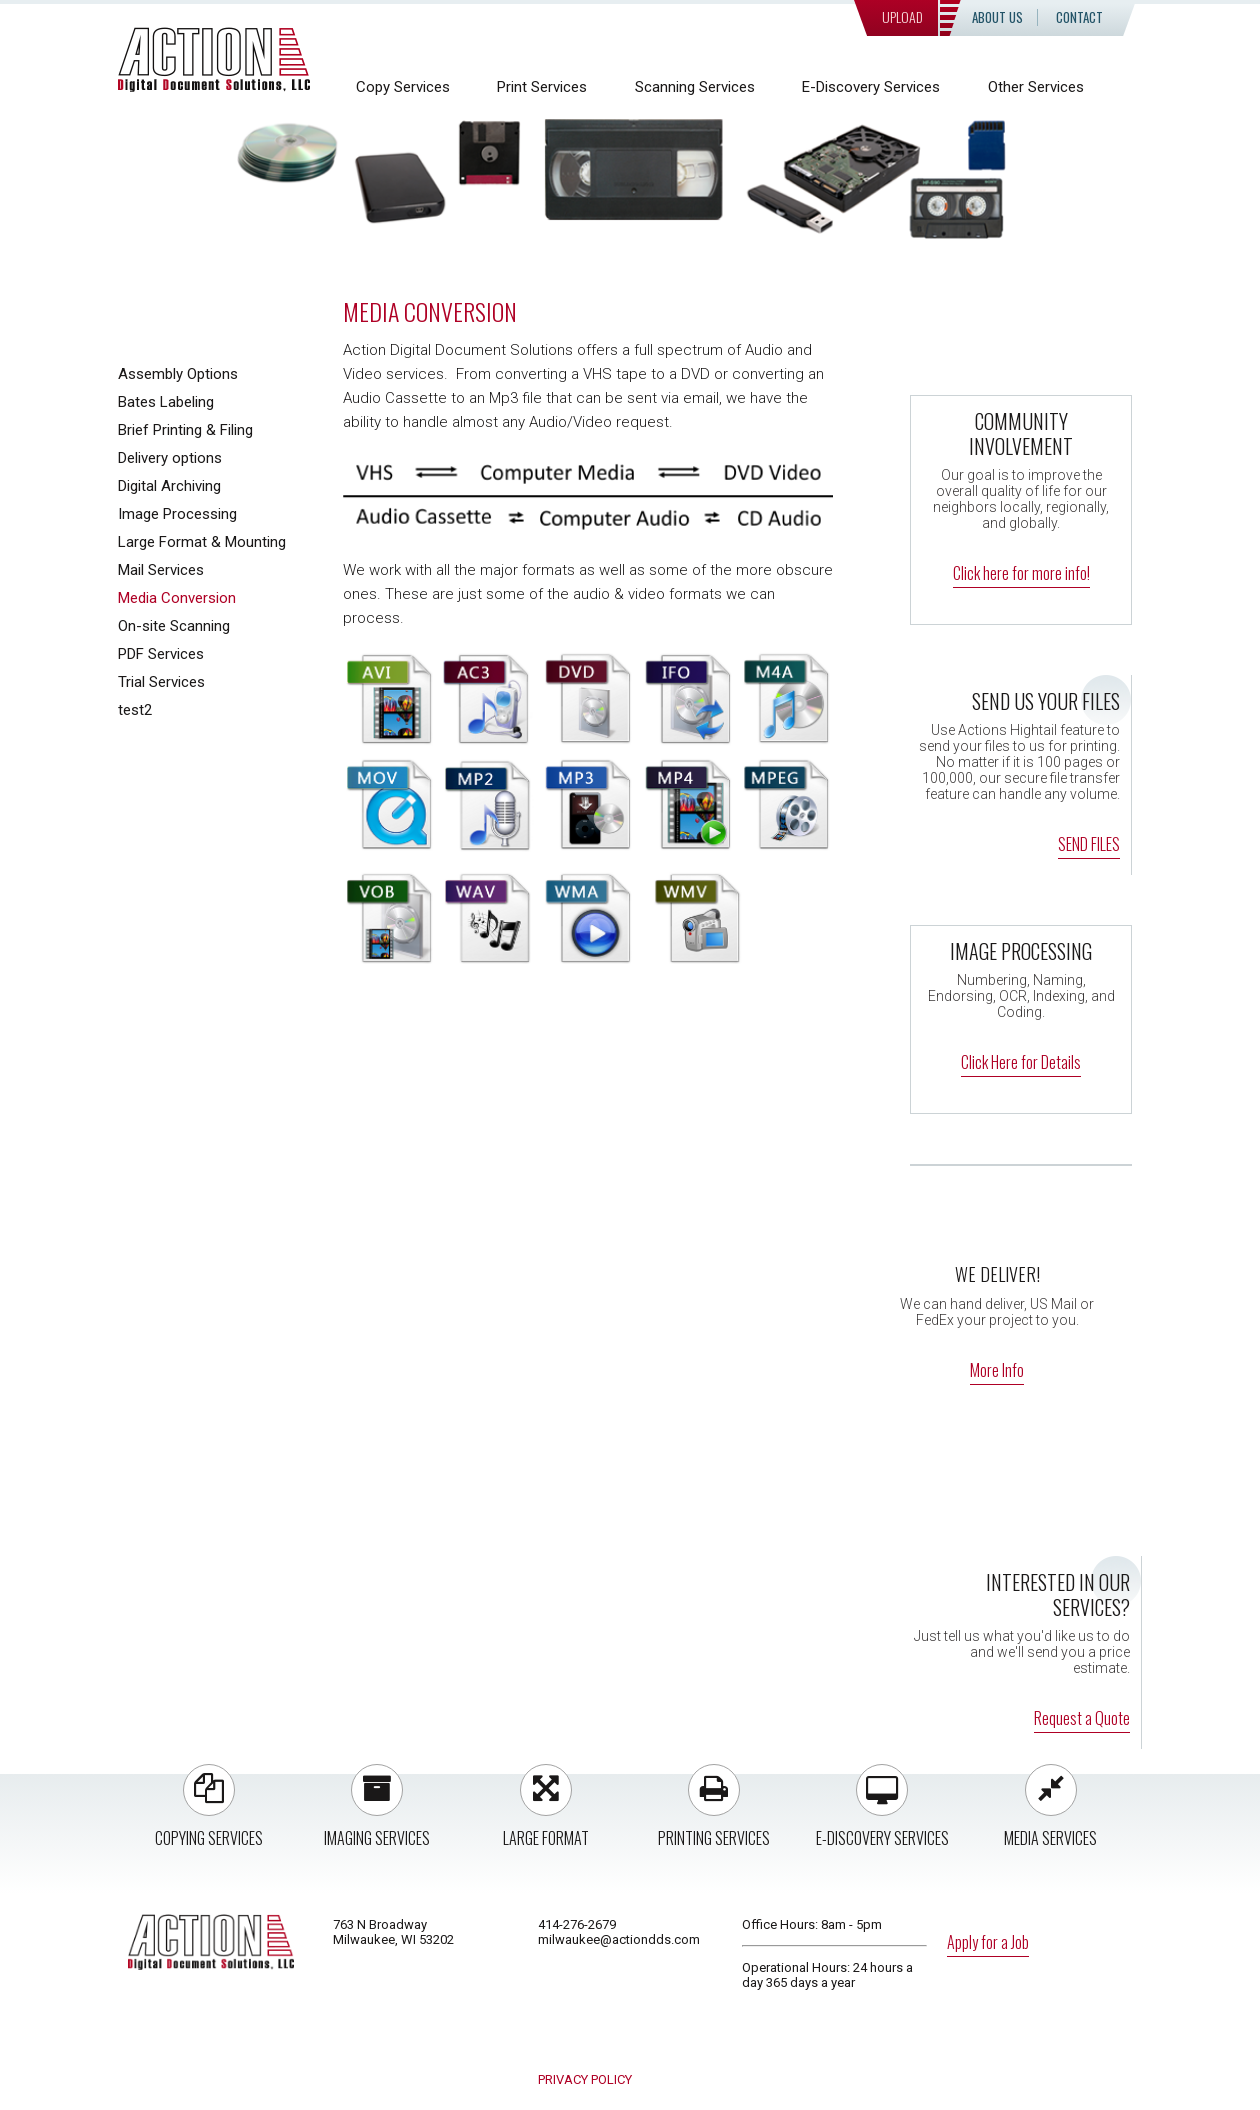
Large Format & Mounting (202, 542)
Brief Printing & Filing (185, 430)
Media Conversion (177, 598)
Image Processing (177, 514)
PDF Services (161, 654)
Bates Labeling (166, 402)
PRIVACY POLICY (585, 2079)
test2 (135, 710)
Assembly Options (178, 374)
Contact (1079, 17)
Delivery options (170, 458)
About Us (997, 17)
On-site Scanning (174, 626)
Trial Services (161, 682)
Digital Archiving (169, 486)
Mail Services (161, 570)
